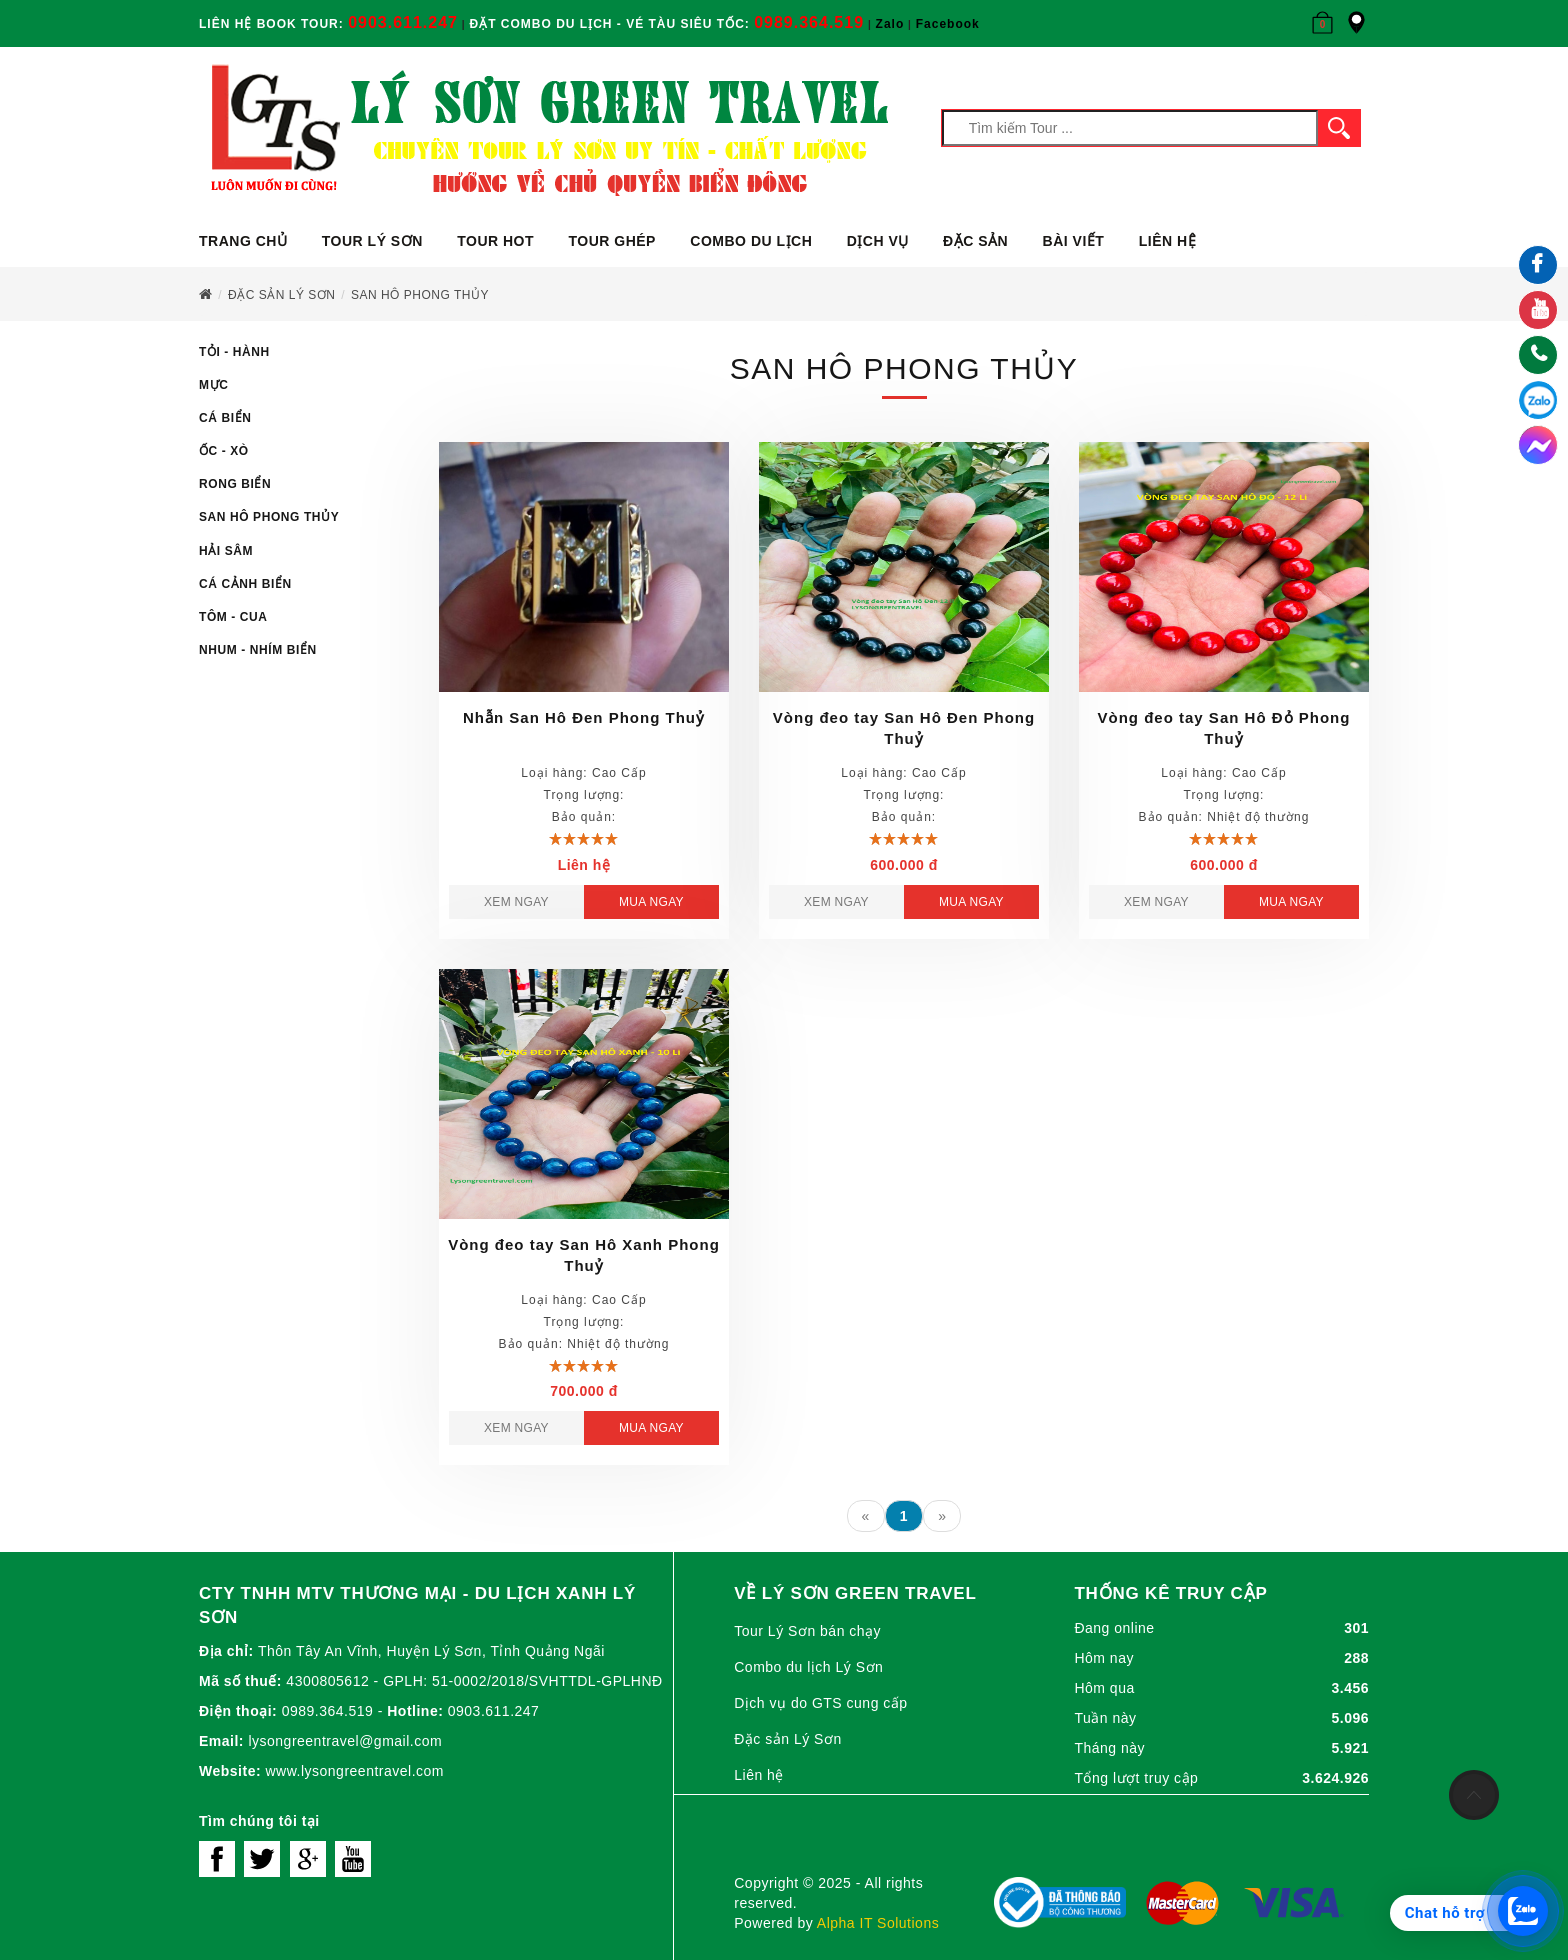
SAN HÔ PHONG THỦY (420, 295)
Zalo (890, 24)
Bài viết (1074, 241)
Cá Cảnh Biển (245, 584)
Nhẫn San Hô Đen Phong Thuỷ (584, 717)
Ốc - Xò (224, 451)
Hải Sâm (226, 551)
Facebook (948, 24)
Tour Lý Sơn (372, 241)
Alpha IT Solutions (878, 1923)
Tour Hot (495, 241)
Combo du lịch (751, 241)
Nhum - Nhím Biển (258, 650)
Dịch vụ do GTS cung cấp (820, 1703)
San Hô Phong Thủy (269, 517)
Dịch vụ (878, 241)
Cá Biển (225, 418)
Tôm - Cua (233, 617)
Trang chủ (243, 241)
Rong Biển (235, 484)
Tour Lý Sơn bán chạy (807, 1631)
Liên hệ (1167, 241)
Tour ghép (611, 241)
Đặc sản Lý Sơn (281, 295)
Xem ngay (516, 902)
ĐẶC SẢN (975, 241)
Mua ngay (651, 902)
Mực (213, 385)
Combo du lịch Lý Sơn (808, 1667)
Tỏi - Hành (234, 352)
